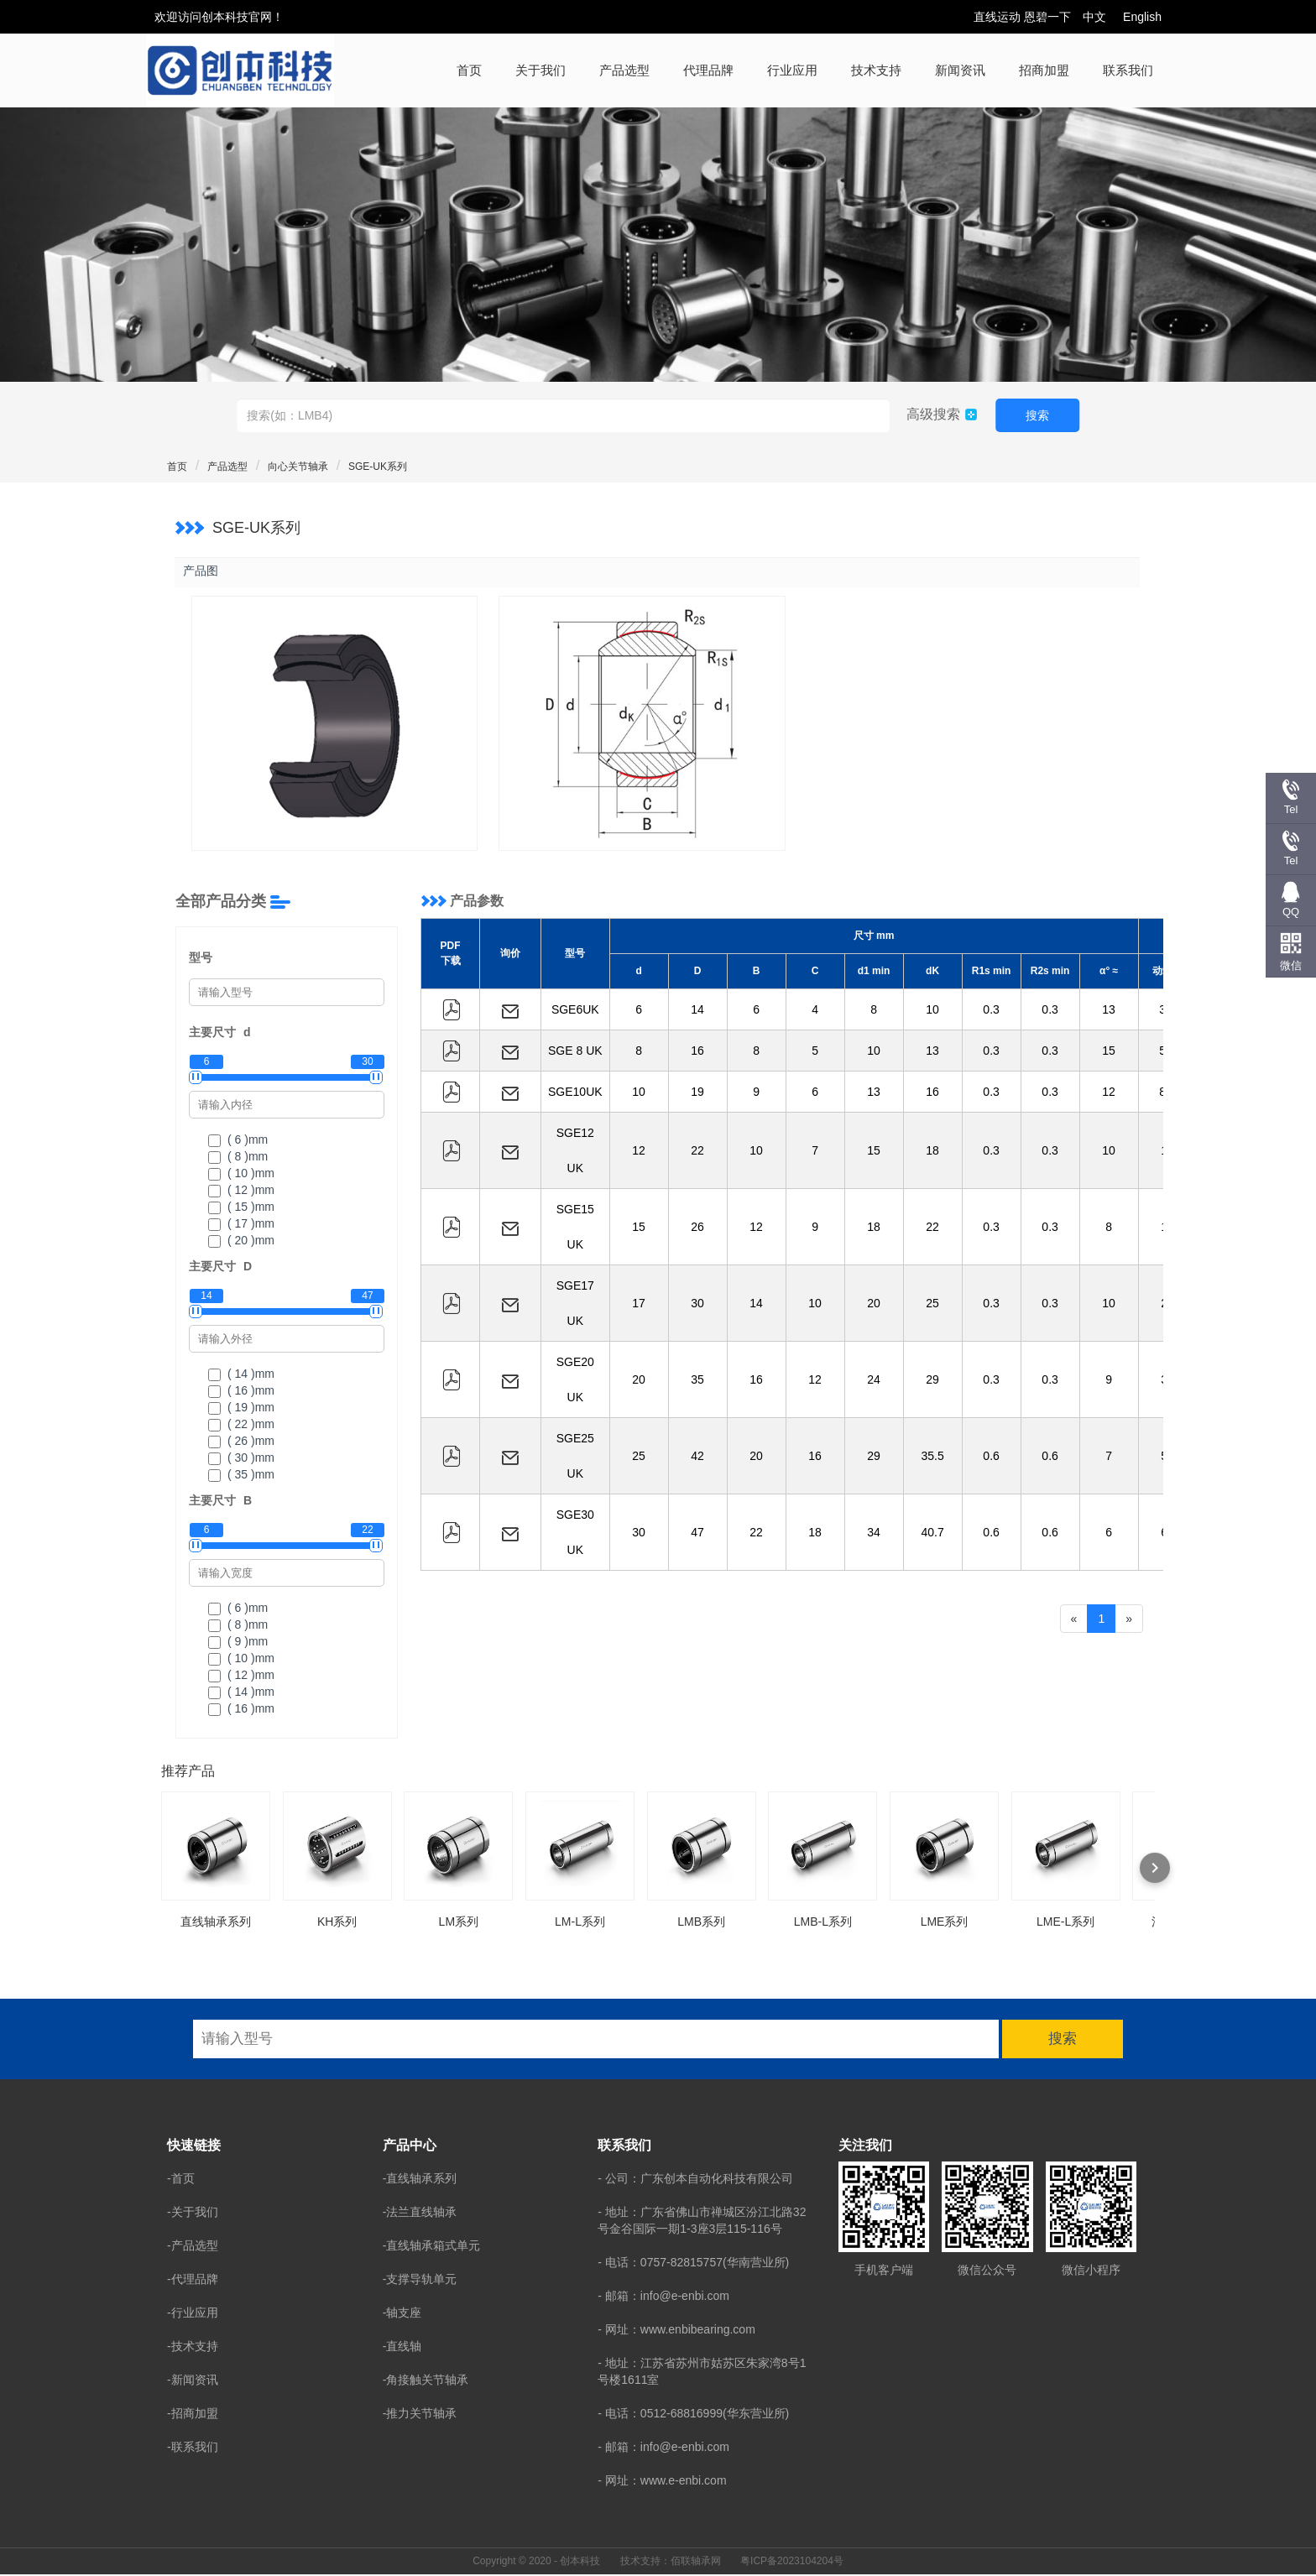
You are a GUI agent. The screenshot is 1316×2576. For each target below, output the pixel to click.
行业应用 (792, 70)
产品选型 (624, 70)
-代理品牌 (192, 2280)
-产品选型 (192, 2246)
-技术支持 (192, 2347)
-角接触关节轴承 (426, 2380)
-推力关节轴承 (420, 2414)
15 (1108, 1052)
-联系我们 (192, 2447)
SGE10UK (575, 1093)
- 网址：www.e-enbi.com (662, 2481)
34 (873, 1534)
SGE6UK (575, 1011)
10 (932, 1011)
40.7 (932, 1534)
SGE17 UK (575, 1304)
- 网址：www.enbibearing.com (676, 2330)
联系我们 (1128, 70)
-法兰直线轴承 (420, 2212)
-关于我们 (192, 2212)
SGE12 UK (575, 1152)
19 (697, 1093)
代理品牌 (708, 70)
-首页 (181, 2179)
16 (697, 1052)
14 (697, 1011)
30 (697, 1304)
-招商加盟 (192, 2414)
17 (638, 1304)
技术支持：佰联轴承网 (670, 2562)
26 (697, 1228)
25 (932, 1304)
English (1142, 16)
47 (697, 1534)
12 (1108, 1093)
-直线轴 (402, 2347)
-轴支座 (402, 2313)
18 (932, 1152)
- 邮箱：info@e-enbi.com (663, 2296)
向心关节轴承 (298, 466)
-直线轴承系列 (420, 2179)
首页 (469, 70)
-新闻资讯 (192, 2380)
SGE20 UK (575, 1381)
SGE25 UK (575, 1457)
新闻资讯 (960, 70)
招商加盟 (1044, 70)
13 (1108, 1011)
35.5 (932, 1457)
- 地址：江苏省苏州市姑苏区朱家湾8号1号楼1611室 (702, 2372)
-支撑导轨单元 (420, 2280)
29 (932, 1381)
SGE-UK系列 (377, 466)
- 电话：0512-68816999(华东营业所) (693, 2414)
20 (873, 1304)
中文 (1094, 16)
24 (873, 1381)
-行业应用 (192, 2313)
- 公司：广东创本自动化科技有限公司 (695, 2179)
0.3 (991, 1011)
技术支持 (876, 70)
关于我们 (540, 70)
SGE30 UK (575, 1534)
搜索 (1037, 415)
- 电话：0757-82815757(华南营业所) (693, 2263)
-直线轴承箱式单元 (432, 2246)
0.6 (991, 1457)
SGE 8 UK (575, 1052)
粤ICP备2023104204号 (791, 2562)
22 (697, 1152)
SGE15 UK (575, 1228)
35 (697, 1381)
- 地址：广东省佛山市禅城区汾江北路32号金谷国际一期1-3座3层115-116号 (702, 2221)
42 (697, 1457)
